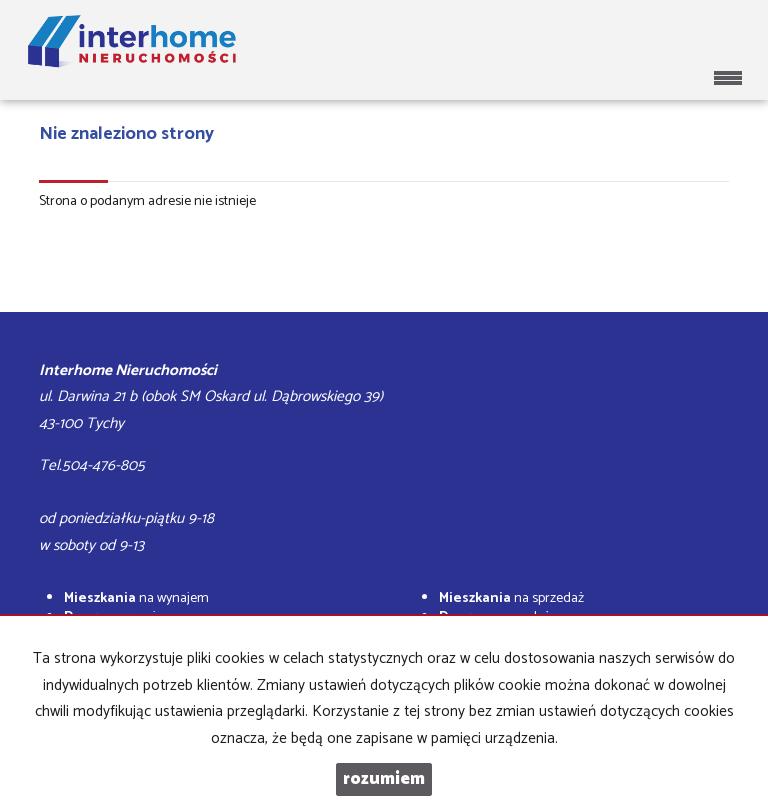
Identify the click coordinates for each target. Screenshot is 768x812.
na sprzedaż (511, 598)
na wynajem (136, 598)
